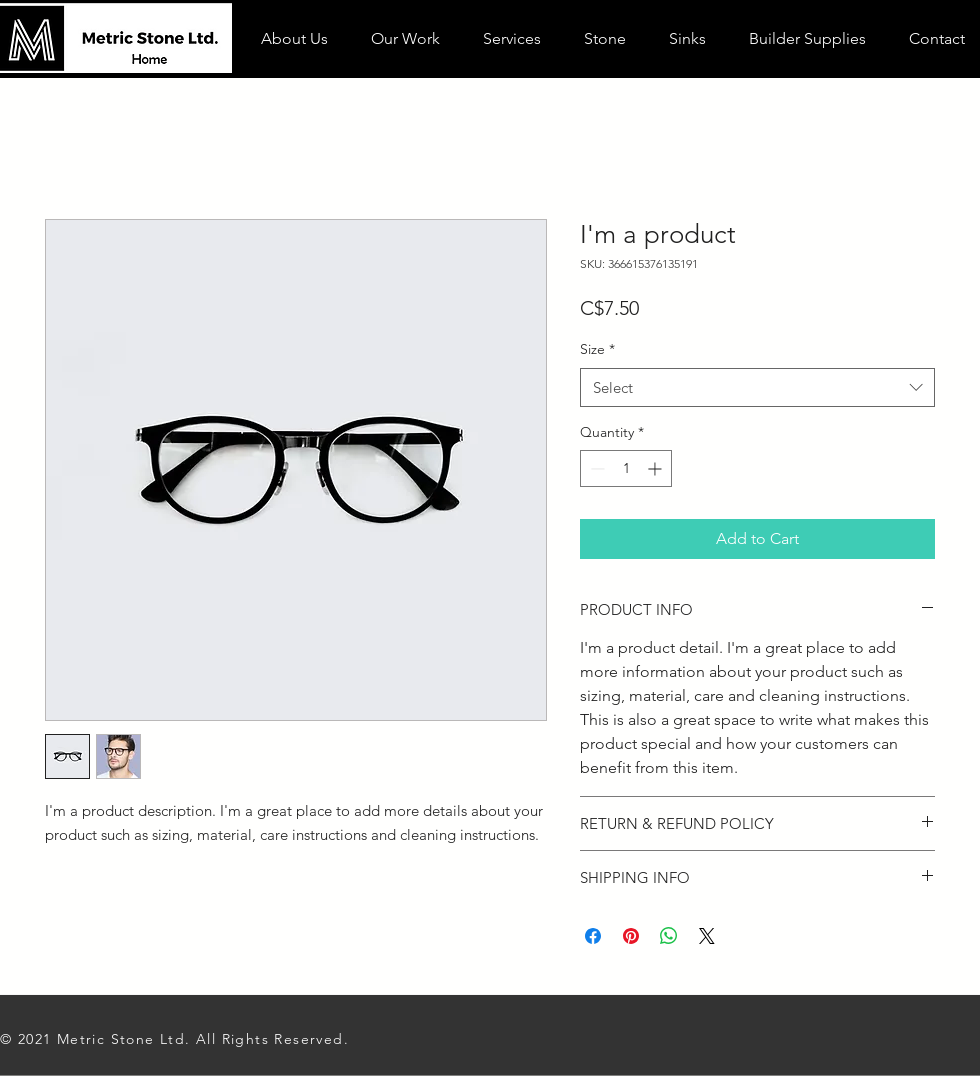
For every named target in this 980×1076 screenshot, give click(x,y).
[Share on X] (707, 936)
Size (597, 349)
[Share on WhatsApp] (669, 936)
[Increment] (656, 468)
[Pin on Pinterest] (631, 936)
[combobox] (757, 387)
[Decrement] (595, 468)
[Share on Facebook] (593, 936)
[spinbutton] (626, 468)
